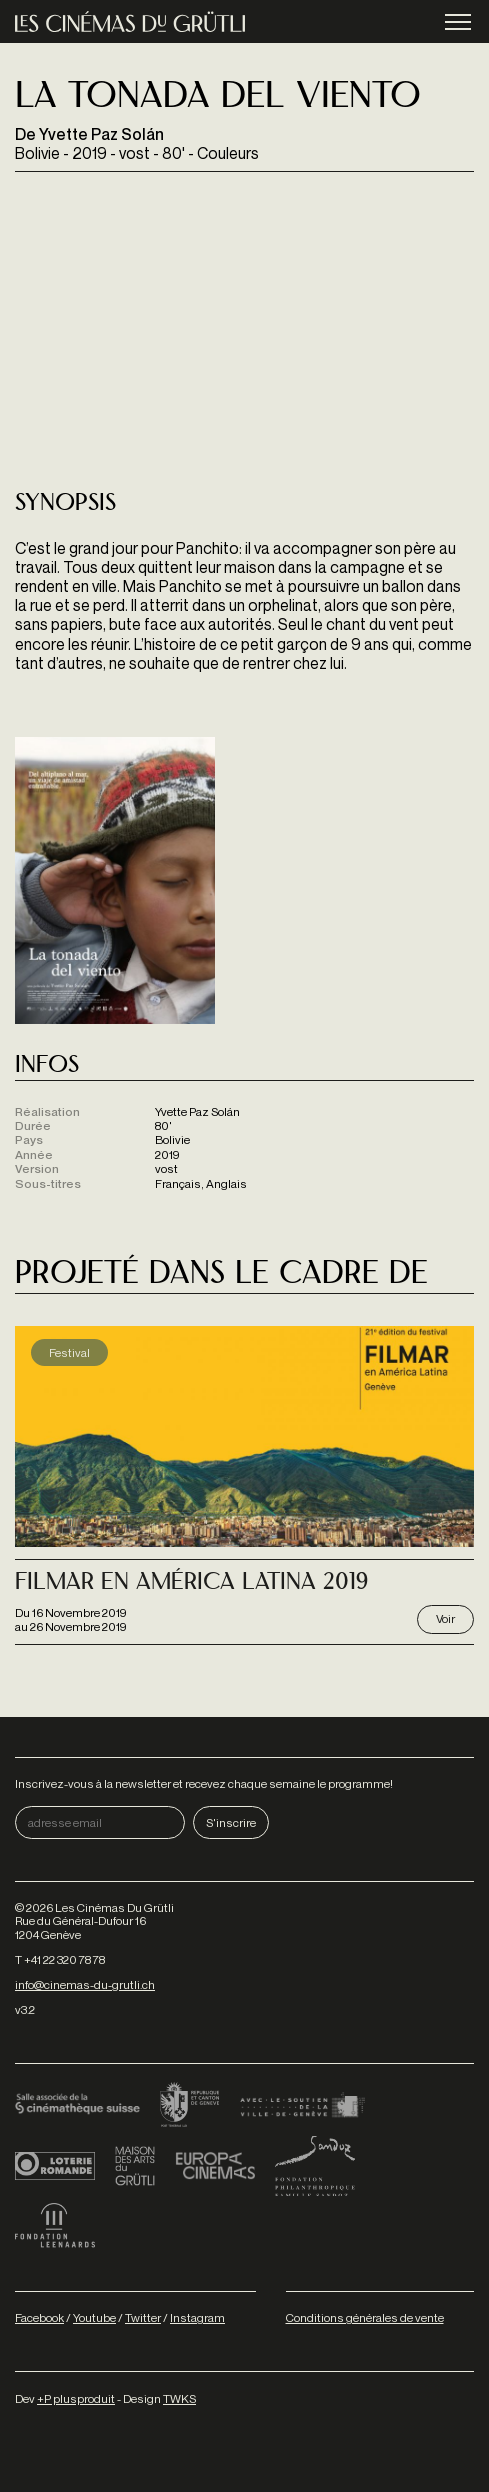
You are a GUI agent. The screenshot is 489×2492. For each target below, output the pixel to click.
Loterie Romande (55, 2166)
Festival (69, 1352)
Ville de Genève (302, 2106)
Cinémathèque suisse (77, 2106)
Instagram (197, 2317)
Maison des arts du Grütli (135, 2166)
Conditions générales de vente (365, 2317)
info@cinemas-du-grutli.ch (85, 1984)
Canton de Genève (190, 2106)
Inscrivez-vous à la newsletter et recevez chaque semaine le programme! (204, 1783)
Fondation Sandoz (315, 2166)
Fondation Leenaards (55, 2226)
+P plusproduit (76, 2398)
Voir (445, 1618)
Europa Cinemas (215, 2166)
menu (458, 23)
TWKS (179, 2398)
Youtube (94, 2317)
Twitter (143, 2317)
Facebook (39, 2317)
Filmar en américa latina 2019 (191, 1583)
